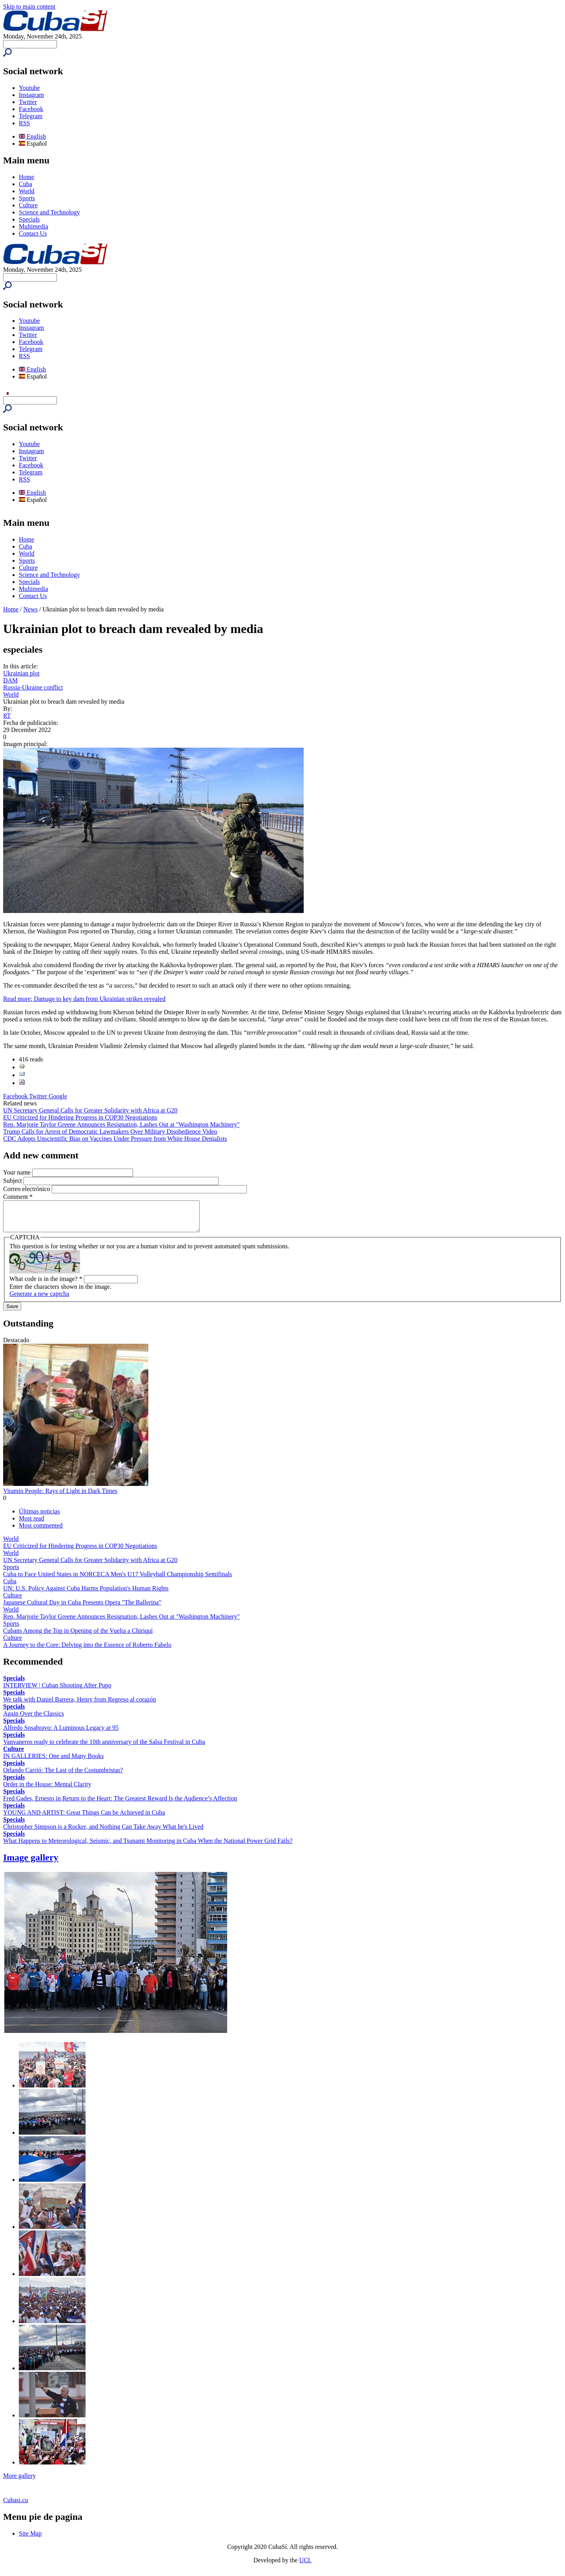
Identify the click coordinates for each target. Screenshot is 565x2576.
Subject (13, 1180)
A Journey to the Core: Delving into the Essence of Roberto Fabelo (87, 1650)
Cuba (25, 184)
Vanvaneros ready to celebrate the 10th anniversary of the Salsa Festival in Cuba (104, 1747)
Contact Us (33, 233)
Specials (29, 219)
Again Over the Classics (33, 1719)
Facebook (31, 109)
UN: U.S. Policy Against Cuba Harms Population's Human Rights (86, 1594)
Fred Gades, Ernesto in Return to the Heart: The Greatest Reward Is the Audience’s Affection (120, 1804)
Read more (17, 998)
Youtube (29, 87)
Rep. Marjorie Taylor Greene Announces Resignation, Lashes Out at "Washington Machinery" (121, 1124)
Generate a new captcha (39, 1299)
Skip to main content (29, 6)
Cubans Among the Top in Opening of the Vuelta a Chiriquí (78, 1636)
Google (58, 1096)
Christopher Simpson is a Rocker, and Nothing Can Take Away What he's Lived (103, 1832)
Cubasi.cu (15, 2506)
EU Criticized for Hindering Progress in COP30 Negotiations (80, 1117)
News (31, 609)
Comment (18, 1196)
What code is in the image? (45, 1284)
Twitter (28, 102)
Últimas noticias (39, 1517)
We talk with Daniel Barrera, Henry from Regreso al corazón (79, 1705)
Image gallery (30, 1863)
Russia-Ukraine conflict (33, 687)
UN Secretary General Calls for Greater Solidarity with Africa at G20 (90, 1110)
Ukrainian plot (21, 673)
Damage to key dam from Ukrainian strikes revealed (98, 998)
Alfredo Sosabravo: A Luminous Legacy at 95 (60, 1733)
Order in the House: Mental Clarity (47, 1790)
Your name (17, 1172)
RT (7, 715)
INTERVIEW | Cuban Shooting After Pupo (57, 1691)
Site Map (30, 2539)
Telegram (30, 116)
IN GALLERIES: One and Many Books (53, 1761)
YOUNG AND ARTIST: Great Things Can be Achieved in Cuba (84, 1818)
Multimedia (33, 226)
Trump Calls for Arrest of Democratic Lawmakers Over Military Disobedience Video (110, 1131)
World (27, 191)
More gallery (19, 2481)
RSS (24, 123)
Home (26, 177)
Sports (27, 198)
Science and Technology (49, 212)
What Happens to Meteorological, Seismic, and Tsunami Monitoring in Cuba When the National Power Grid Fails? (147, 1846)
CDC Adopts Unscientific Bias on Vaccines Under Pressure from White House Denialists (115, 1138)
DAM (10, 680)
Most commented (41, 1531)
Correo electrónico (27, 1189)
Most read (31, 1524)
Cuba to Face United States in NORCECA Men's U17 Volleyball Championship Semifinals (117, 1580)
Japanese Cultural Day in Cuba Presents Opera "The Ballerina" (82, 1608)
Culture (28, 205)
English (32, 136)
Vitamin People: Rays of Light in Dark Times (60, 1496)
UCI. (305, 2566)
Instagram (31, 94)
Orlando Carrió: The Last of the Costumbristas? (63, 1776)
